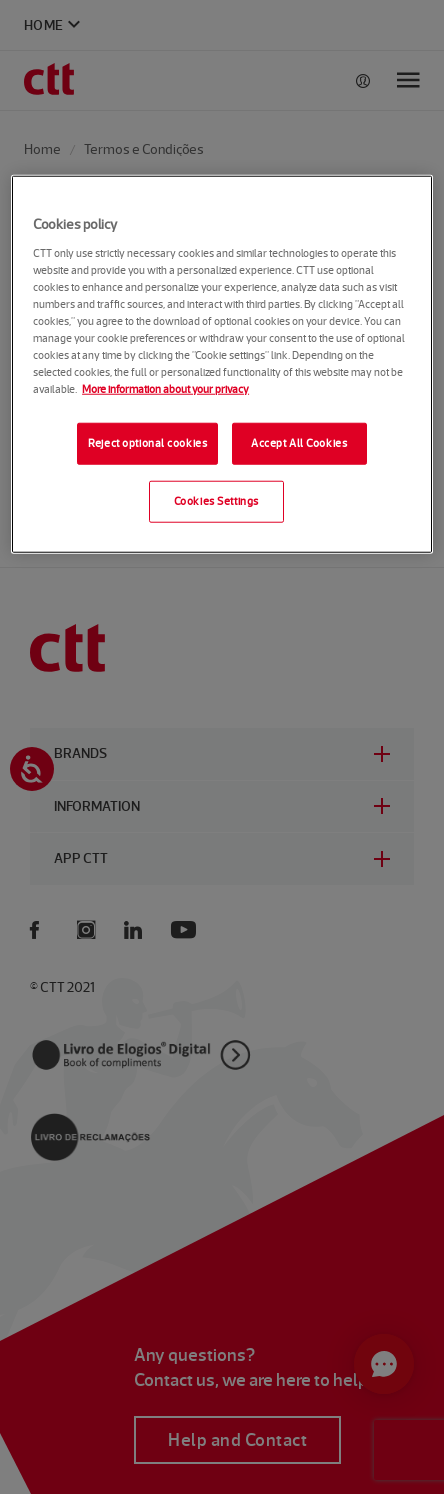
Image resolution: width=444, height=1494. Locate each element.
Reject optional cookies (147, 443)
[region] (222, 364)
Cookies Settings (216, 501)
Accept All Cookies (299, 443)
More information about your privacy (165, 389)
